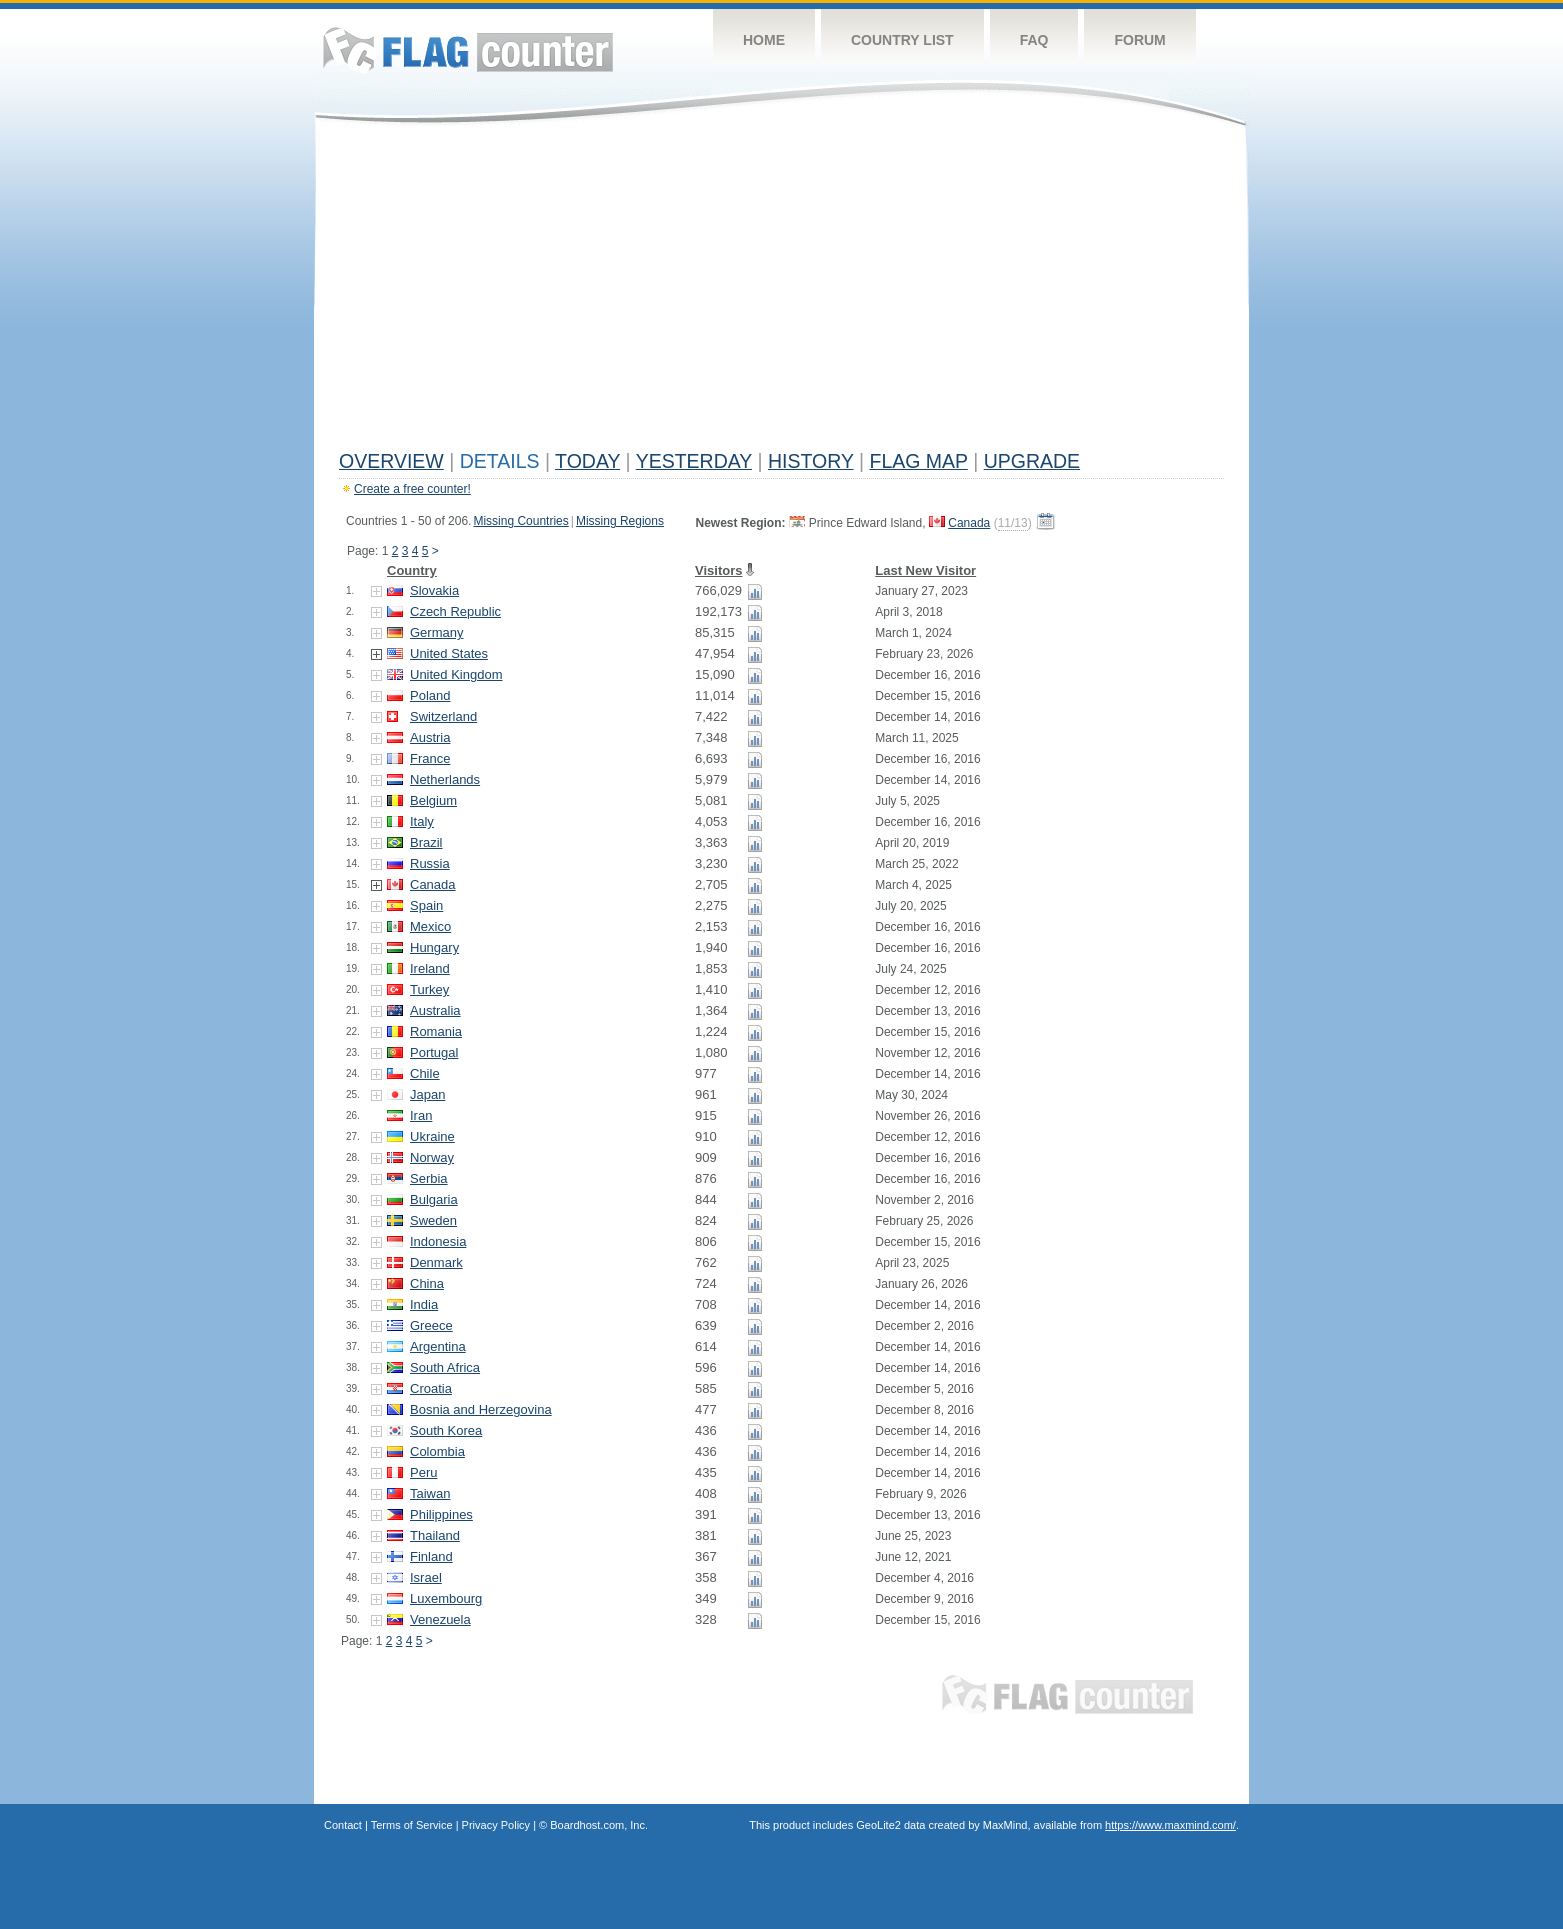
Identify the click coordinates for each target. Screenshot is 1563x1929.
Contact (343, 1825)
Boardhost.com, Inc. (599, 1825)
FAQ (1034, 40)
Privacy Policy (496, 1825)
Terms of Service (412, 1825)
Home (764, 40)
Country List (902, 40)
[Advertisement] (781, 292)
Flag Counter (468, 49)
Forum (1139, 40)
